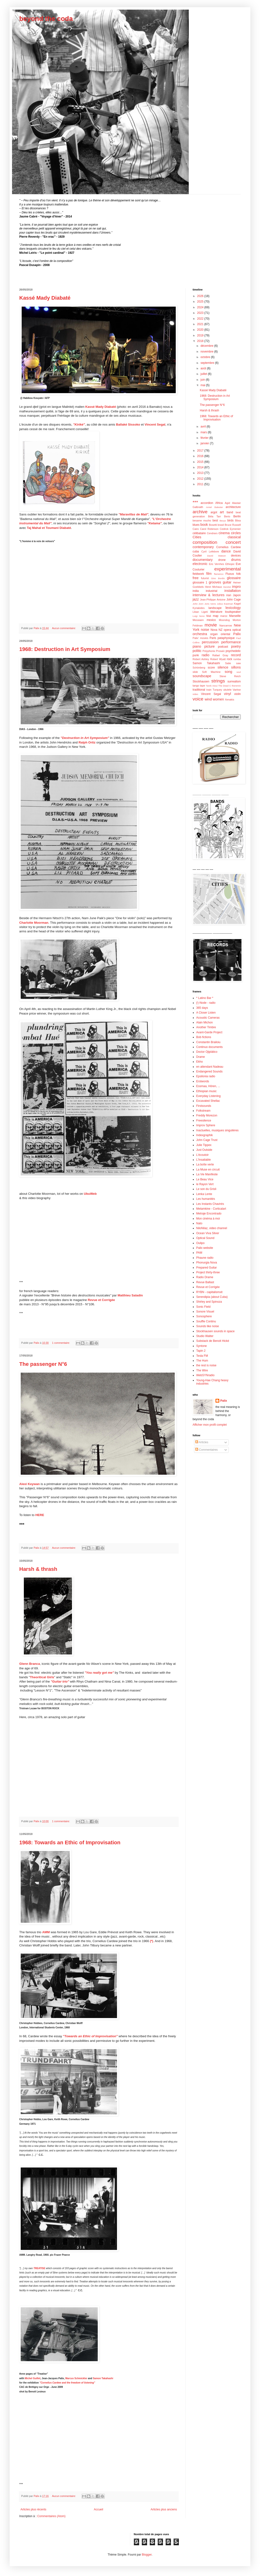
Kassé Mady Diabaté (45, 298)
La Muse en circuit (208, 1169)
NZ (220, 630)
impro (236, 586)
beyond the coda (46, 18)
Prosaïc (220, 651)
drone (222, 560)
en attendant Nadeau (209, 1066)
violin (237, 694)
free (196, 578)
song (228, 672)
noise (205, 630)
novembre (207, 351)
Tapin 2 (201, 1350)
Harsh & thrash (38, 1569)
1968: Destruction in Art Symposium (64, 649)
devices (236, 555)
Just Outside (204, 1150)
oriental (225, 634)
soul (238, 672)
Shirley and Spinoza (209, 1301)
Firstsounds (203, 1106)
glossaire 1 (200, 582)
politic (197, 651)
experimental (227, 568)
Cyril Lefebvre (210, 551)
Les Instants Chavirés (210, 1204)
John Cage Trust (206, 1140)
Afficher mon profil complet (210, 1424)
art (222, 512)
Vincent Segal (211, 694)
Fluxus (230, 574)
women (218, 699)
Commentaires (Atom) (51, 2516)
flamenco (218, 574)
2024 (200, 307)
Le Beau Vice (204, 1179)
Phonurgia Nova (206, 1262)
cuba (196, 551)
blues (196, 524)
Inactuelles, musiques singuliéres (217, 1130)
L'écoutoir (202, 1155)
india (196, 591)
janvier (205, 443)
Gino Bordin (218, 578)
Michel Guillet (32, 2378)
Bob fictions (203, 1037)
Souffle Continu (206, 1321)
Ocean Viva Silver (207, 1233)
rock (229, 659)
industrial (211, 591)
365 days (202, 1007)
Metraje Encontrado (208, 1213)
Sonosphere (204, 1316)
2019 (200, 335)
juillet (204, 374)
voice (198, 698)
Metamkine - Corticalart (211, 1208)
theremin (236, 685)
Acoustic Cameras (208, 1017)
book (204, 524)
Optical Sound (205, 1238)
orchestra (200, 634)
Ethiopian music (206, 1091)
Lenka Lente (204, 1194)
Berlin (237, 516)
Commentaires (206, 1449)
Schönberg (199, 667)
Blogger (147, 2554)
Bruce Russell (233, 524)
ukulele (227, 689)
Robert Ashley (201, 659)
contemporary (203, 547)
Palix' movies (200, 638)
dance (226, 551)
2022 (200, 318)
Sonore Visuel (205, 1311)
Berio (227, 516)
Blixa (238, 520)
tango (196, 685)
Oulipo (200, 1243)
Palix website (204, 1248)
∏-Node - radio (205, 1002)
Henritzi (227, 587)
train (208, 689)
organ (214, 634)
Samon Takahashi (103, 2378)
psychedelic (233, 651)
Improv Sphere (205, 1125)
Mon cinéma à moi (208, 1218)
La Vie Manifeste (207, 1174)
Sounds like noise (207, 1326)
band (230, 512)
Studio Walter (205, 1336)
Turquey (217, 689)
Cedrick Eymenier (230, 528)
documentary (203, 560)
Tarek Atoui (211, 685)
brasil (221, 524)
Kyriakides (199, 608)
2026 (200, 296)
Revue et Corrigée (208, 1287)
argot (214, 512)
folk (238, 574)
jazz (196, 599)
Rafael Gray (220, 655)
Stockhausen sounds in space (215, 1331)
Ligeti (205, 611)
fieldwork (198, 574)
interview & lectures (208, 595)
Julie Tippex (203, 1145)
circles (236, 533)
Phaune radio (204, 1257)
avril (204, 426)
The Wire (202, 1370)
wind (208, 699)
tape (202, 685)
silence (222, 667)
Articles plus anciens (164, 2509)
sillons (236, 667)
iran (228, 595)
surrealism (234, 681)
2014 (200, 467)
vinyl (227, 694)
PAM (199, 1252)
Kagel (237, 603)
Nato (199, 1223)
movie (211, 624)
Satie (228, 663)
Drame (200, 1057)
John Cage (234, 599)
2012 (200, 478)
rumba (237, 659)
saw (238, 663)
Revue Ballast (205, 1282)
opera (227, 630)
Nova (214, 630)
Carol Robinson (209, 528)
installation (232, 591)
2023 (200, 313)
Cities (197, 537)
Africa (219, 503)
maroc (224, 615)
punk (196, 655)
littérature (216, 611)
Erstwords (202, 1081)
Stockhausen (201, 681)
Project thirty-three (208, 1272)
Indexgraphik (204, 1135)
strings (218, 680)
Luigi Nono (199, 616)
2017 (200, 450)
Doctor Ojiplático (206, 1051)
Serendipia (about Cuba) (212, 1297)
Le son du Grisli (206, 1189)
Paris (213, 638)
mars (204, 432)
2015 (200, 462)
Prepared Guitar (206, 1267)
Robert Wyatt (218, 659)
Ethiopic (229, 564)
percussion (210, 642)
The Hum (202, 1360)
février (205, 438)
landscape (215, 608)
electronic (200, 564)
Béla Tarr (214, 516)
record (236, 655)
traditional (199, 689)
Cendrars (212, 533)
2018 (200, 341)
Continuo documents (209, 1047)
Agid (227, 503)
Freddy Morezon (206, 1115)
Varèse (237, 689)
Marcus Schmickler (76, 2378)
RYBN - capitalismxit (209, 1292)
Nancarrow (225, 625)
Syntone (201, 1346)
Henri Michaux (213, 586)
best (215, 520)
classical (234, 537)
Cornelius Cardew (228, 547)
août (204, 368)
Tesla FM (202, 1355)
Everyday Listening (208, 1096)
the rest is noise (206, 1365)
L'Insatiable (203, 1159)
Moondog (224, 620)
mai (203, 385)
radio (205, 655)
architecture (233, 507)
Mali (208, 615)
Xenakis (229, 699)
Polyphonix (208, 651)
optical (236, 630)
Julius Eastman (225, 603)
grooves (215, 582)
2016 (200, 456)
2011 (200, 484)
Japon (237, 595)
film (209, 574)
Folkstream (203, 1110)
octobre (206, 357)
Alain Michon (204, 1022)
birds (230, 520)
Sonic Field (203, 1306)
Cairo (196, 528)
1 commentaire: (61, 1342)
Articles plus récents (33, 2509)
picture (209, 646)
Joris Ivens (210, 603)
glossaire (234, 578)
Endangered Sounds (209, 1071)
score (211, 667)
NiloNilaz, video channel (211, 1228)
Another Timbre (206, 1027)
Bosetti (213, 524)
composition (205, 542)
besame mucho (202, 520)
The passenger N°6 (43, 1364)
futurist (205, 578)
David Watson (216, 555)
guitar (227, 582)
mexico (211, 620)
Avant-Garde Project (209, 1032)
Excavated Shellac (208, 1100)
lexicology (233, 608)
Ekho (199, 1061)
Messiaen (198, 620)
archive (200, 511)
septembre (208, 363)
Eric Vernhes (216, 564)
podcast (223, 646)
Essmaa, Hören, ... (208, 1086)
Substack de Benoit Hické (212, 1341)
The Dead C (224, 685)
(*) (151, 1941)
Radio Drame (204, 1277)
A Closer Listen (206, 1012)
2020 (200, 329)
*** (195, 502)
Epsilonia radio (205, 1076)
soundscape (202, 676)
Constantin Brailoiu (208, 1042)
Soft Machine (211, 671)
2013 (200, 473)
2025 (200, 301)
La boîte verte (205, 1164)
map (215, 616)
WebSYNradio (205, 1375)
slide (195, 671)
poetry (236, 646)
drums (236, 560)
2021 (200, 324)
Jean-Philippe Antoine (213, 599)
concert (233, 542)
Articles (201, 1442)
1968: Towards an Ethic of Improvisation (69, 1842)
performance (231, 642)
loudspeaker (233, 611)
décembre (207, 345)
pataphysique (226, 638)
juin (203, 379)
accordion (207, 503)
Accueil (98, 2509)
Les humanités (205, 1199)
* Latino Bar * (204, 998)
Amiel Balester (214, 507)
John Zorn (198, 603)
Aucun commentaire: (64, 628)
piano (197, 646)
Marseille (235, 616)
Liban (196, 611)
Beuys (223, 520)
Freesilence (203, 1120)
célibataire (199, 533)
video (195, 694)
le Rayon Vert (205, 1184)
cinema (224, 533)
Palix (237, 634)
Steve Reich (230, 676)
